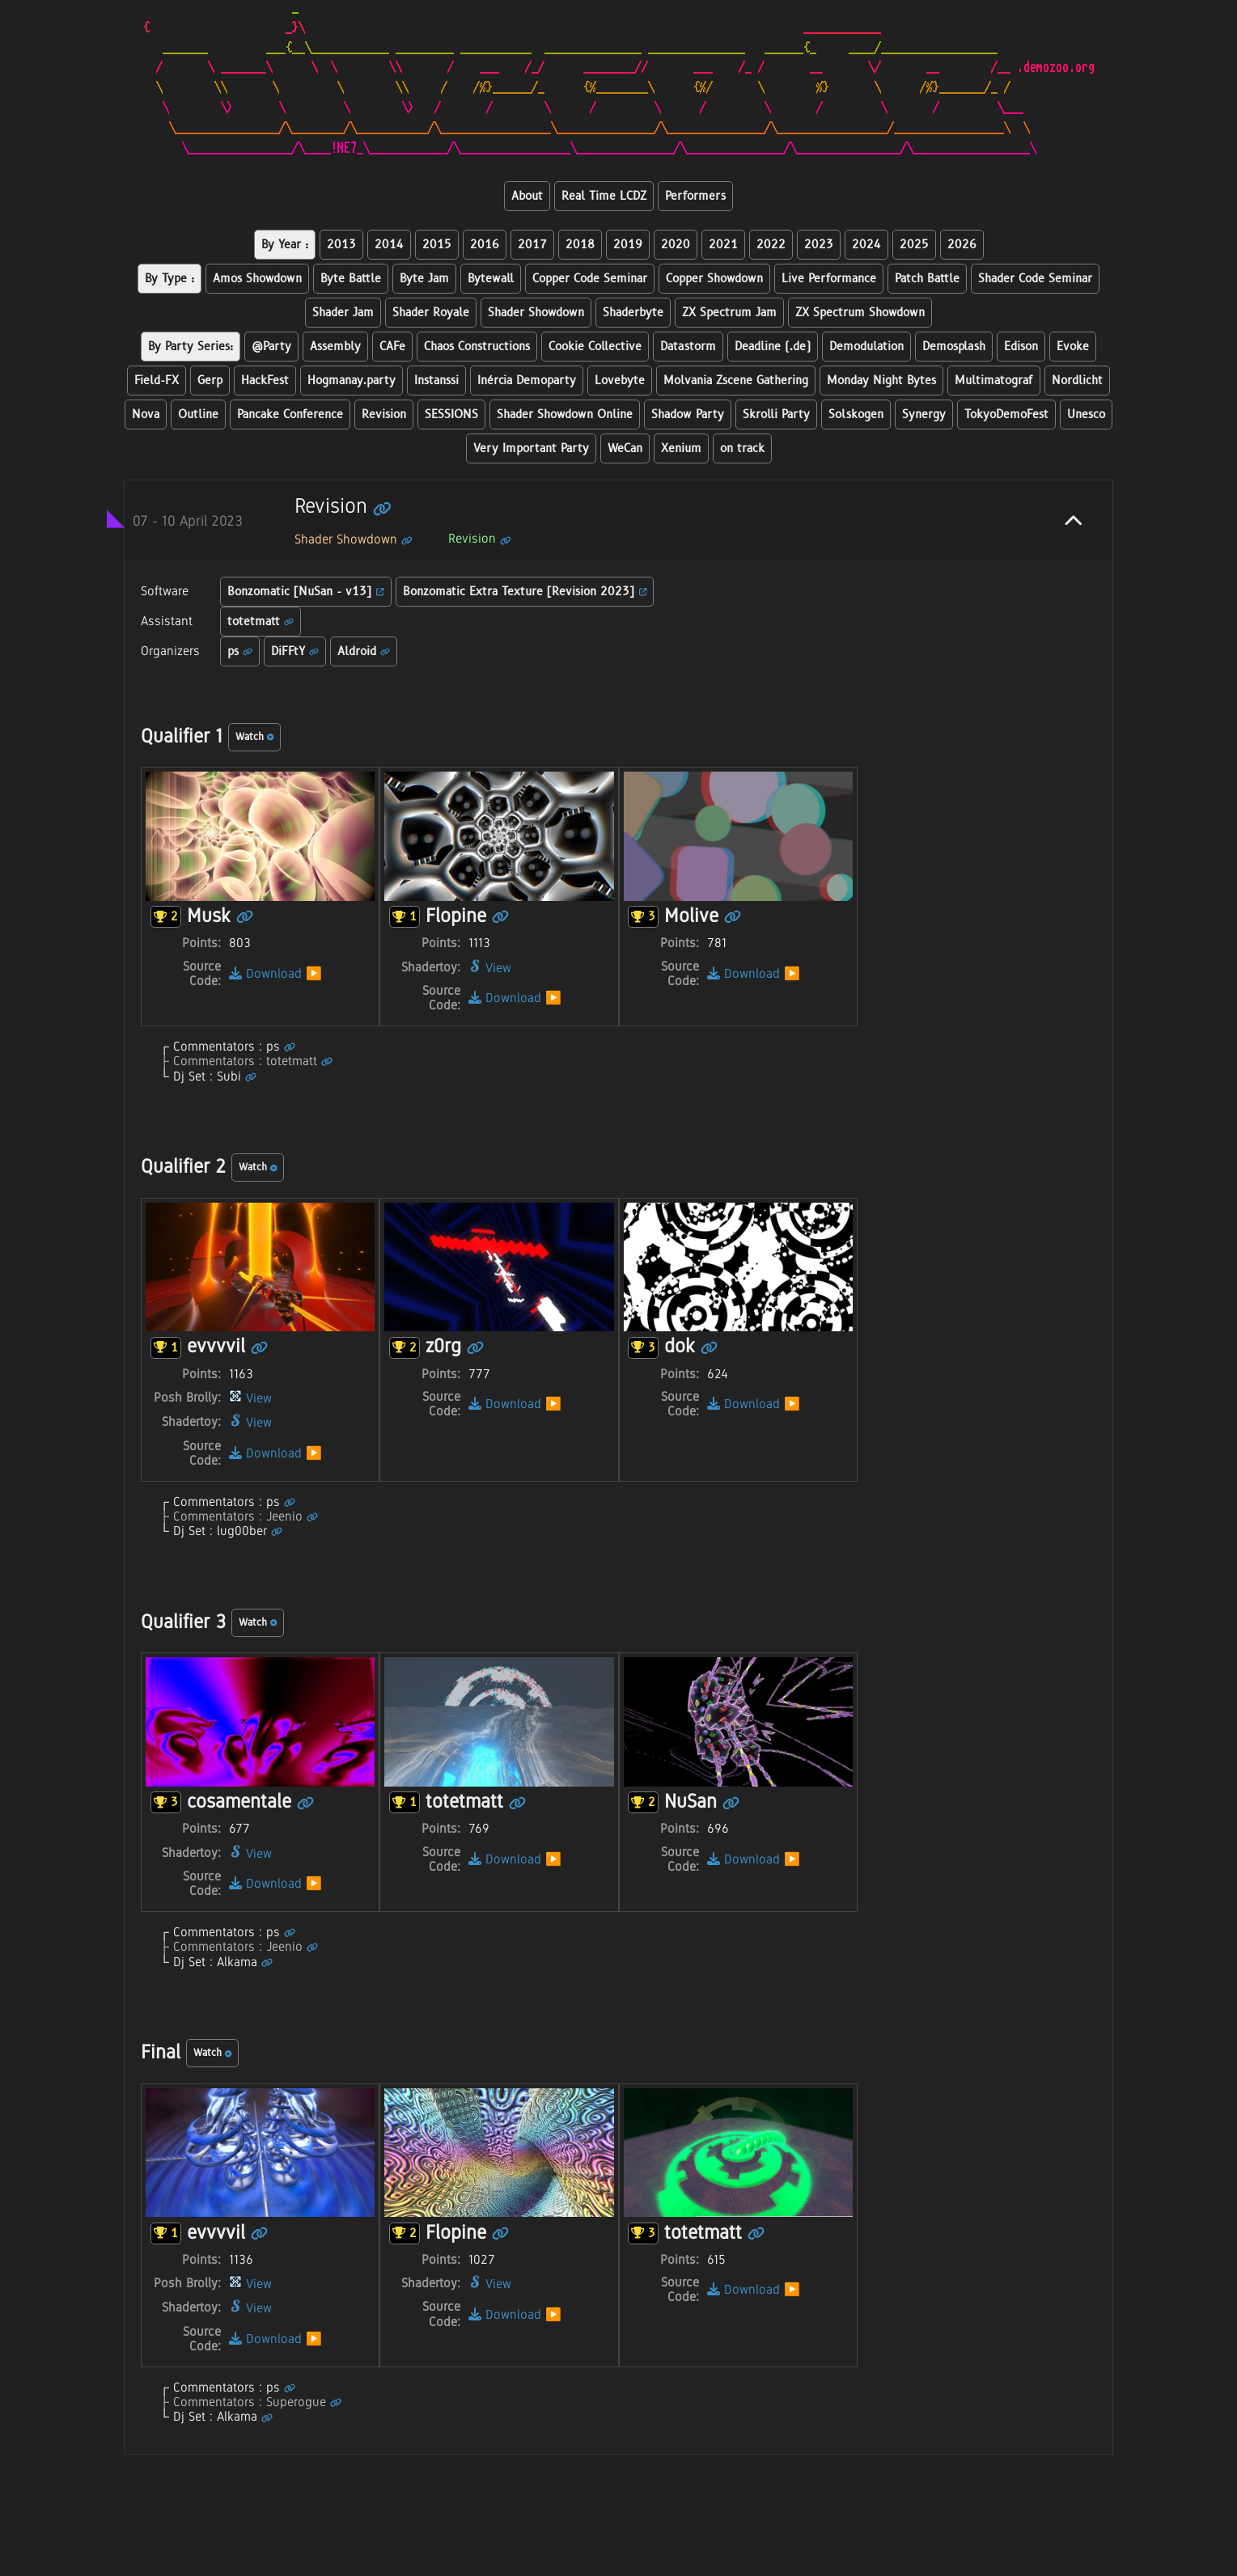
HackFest (265, 380)
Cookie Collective (595, 346)
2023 (818, 244)
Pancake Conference (290, 414)
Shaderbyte (633, 312)
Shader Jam (343, 312)
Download (265, 973)
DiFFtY (295, 651)
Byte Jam (424, 278)
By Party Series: (190, 346)
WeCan (625, 448)
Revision (384, 414)
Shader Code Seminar (1035, 278)
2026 (961, 244)
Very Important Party (531, 448)
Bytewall (491, 278)
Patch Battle (927, 278)
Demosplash (953, 346)
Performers (695, 196)
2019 (627, 244)
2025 (914, 244)
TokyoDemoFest (1006, 414)
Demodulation (866, 346)
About (527, 196)
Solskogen (855, 414)
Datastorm (688, 346)
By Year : (284, 244)
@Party (271, 346)
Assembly (335, 346)
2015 (436, 244)
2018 (580, 244)
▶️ (314, 973)
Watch (254, 737)
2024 (866, 244)
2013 (341, 244)
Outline (198, 414)
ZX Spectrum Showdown (860, 312)
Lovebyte (620, 380)
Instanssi (436, 380)
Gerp (209, 380)
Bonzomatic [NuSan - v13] (305, 591)
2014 (389, 244)
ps (239, 651)
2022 (771, 244)
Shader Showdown (536, 312)
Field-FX (156, 380)
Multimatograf (994, 380)
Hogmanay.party (351, 380)
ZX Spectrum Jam (729, 312)
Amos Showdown (257, 278)
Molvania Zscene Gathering (735, 380)
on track (742, 448)
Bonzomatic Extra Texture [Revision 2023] (525, 591)
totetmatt (260, 621)
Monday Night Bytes (881, 380)
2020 (675, 244)
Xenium (681, 448)
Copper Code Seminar (589, 278)
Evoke (1073, 346)
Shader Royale (430, 312)
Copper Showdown (714, 278)
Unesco (1086, 414)
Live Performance (829, 278)
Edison (1021, 346)
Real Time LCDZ (603, 196)
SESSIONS (451, 414)
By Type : (169, 278)
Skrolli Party (776, 414)
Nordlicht (1077, 380)
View (489, 967)
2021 (723, 244)
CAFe (392, 346)
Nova (145, 414)
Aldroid (363, 651)
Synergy (924, 414)
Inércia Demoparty (526, 380)
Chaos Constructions (477, 346)
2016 (484, 244)
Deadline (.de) (773, 346)
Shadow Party (687, 414)
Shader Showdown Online (565, 414)
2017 (532, 244)
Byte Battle (350, 278)
